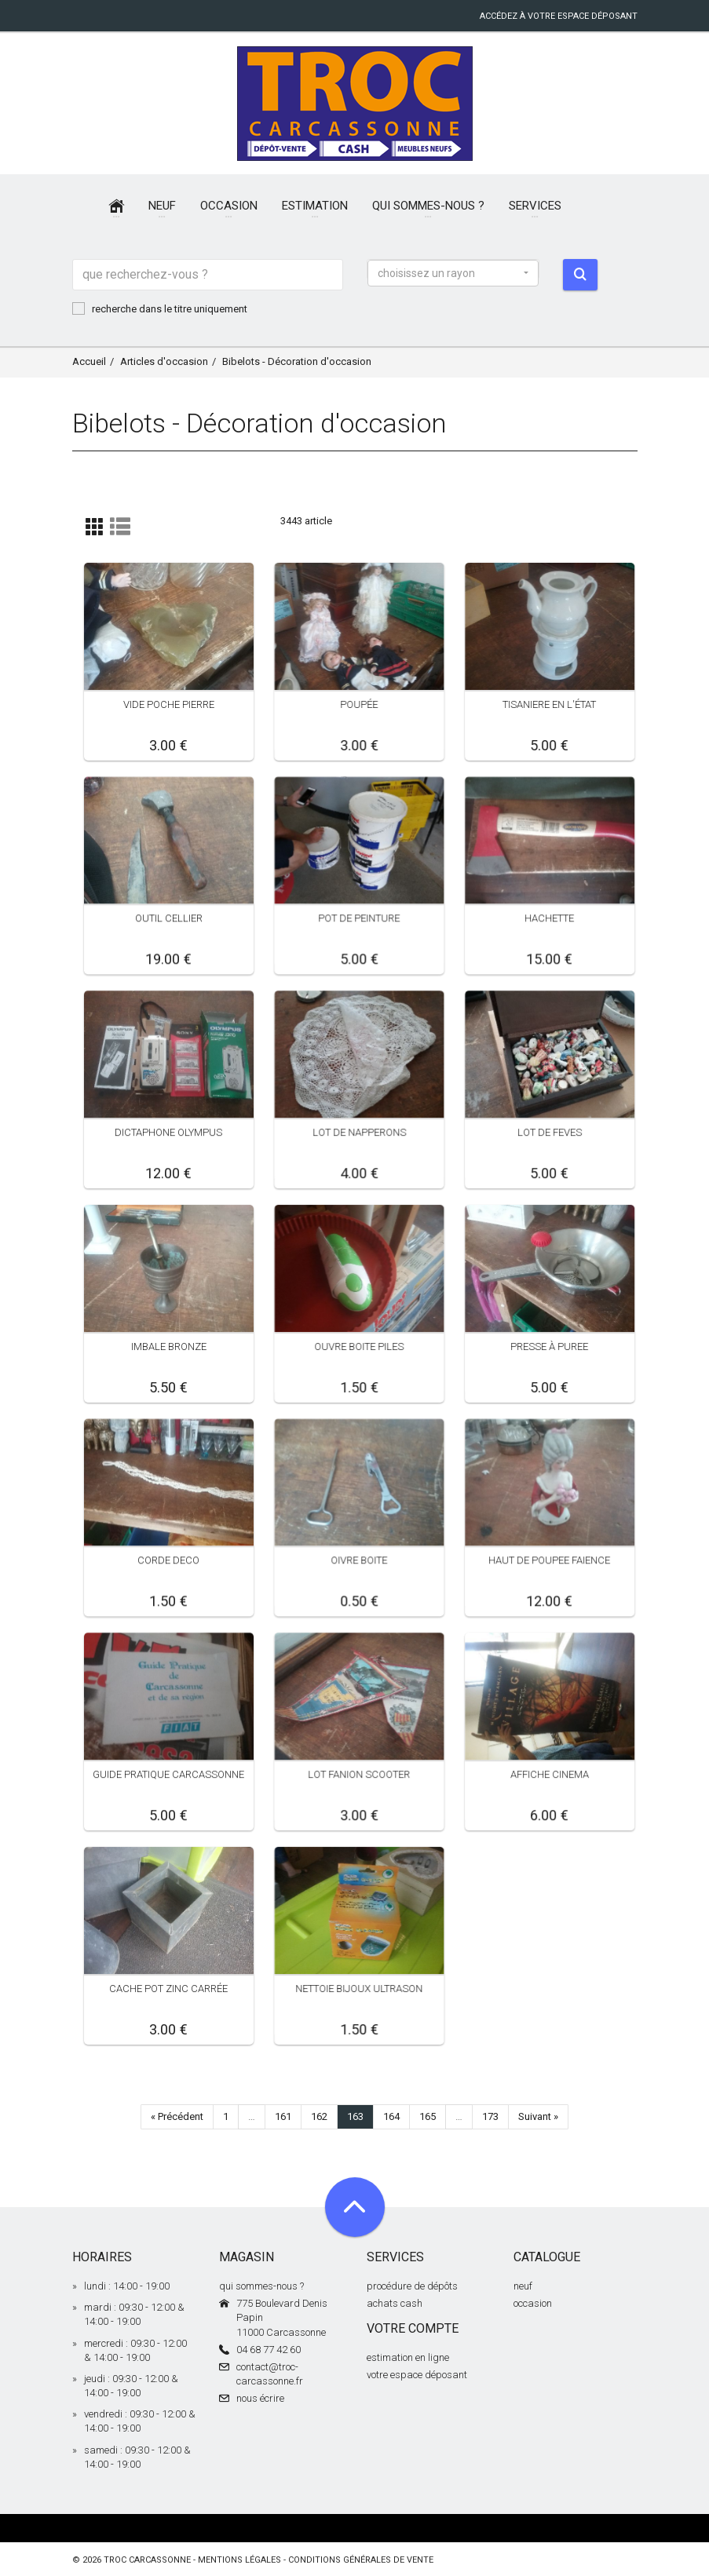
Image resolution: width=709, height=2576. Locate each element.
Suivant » (538, 2116)
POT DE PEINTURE (359, 918)
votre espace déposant (417, 2375)
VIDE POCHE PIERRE (168, 704)
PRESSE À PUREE (549, 1346)
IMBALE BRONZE (168, 1346)
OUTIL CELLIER (169, 918)
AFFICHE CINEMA (549, 1774)
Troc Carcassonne (147, 2560)
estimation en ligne (408, 2357)
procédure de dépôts (412, 2286)
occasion (532, 2303)
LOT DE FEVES (549, 1132)
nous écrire (260, 2398)
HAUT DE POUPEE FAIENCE (549, 1560)
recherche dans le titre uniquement (159, 308)
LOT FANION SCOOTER (359, 1774)
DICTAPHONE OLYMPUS (168, 1132)
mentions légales (239, 2560)
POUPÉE (359, 704)
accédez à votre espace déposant (559, 16)
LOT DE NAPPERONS (358, 1132)
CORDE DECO (168, 1560)
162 (319, 2116)
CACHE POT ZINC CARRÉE (168, 1988)
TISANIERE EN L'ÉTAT (549, 704)
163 (355, 2116)
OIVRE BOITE (359, 1560)
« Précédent (177, 2116)
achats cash (394, 2303)
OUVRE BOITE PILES (359, 1346)
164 (391, 2116)
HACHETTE (549, 918)
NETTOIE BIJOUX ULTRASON (358, 1988)
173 (490, 2116)
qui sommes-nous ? (261, 2286)
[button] (453, 273)
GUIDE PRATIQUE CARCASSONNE (168, 1774)
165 (427, 2116)
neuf (522, 2286)
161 (283, 2116)
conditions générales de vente (360, 2560)
